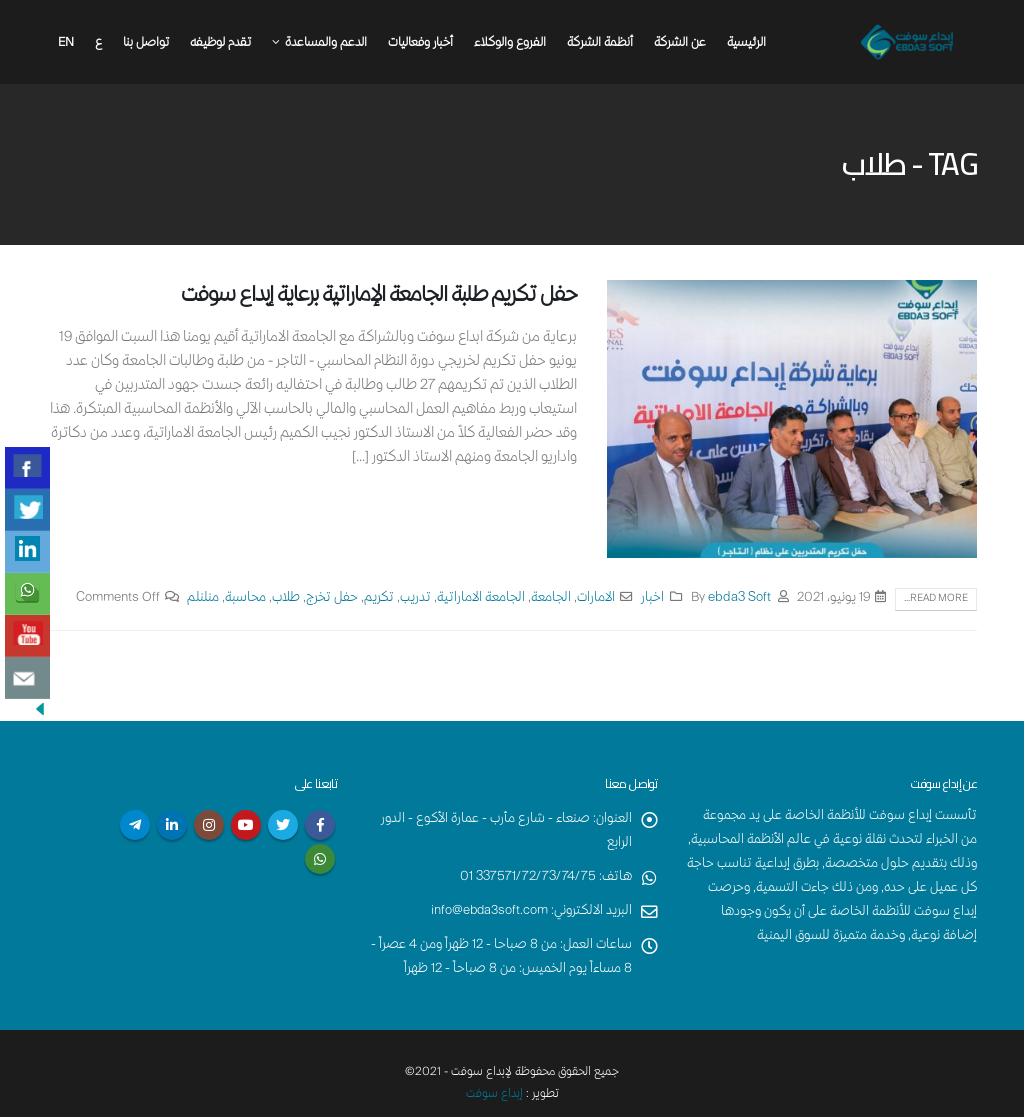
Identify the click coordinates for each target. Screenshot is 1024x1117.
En (66, 43)
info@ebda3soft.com (488, 911)
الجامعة (551, 598)
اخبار (652, 598)
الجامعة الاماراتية (481, 598)
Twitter (283, 825)
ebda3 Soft (739, 598)
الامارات (596, 598)
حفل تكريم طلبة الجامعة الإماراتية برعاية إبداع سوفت (379, 296)
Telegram (135, 825)
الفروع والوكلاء (510, 43)
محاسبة (245, 598)
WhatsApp (320, 859)
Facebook (320, 825)
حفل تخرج (332, 598)
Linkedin (172, 825)
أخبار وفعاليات (420, 43)
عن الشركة (680, 43)
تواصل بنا (146, 43)
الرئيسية (746, 43)
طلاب (286, 598)
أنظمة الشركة (600, 43)
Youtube (246, 825)
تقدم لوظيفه (220, 43)
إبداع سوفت (494, 1094)
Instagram (209, 825)
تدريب (415, 598)
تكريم (379, 598)
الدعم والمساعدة (326, 43)
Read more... (936, 599)
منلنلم (203, 598)
